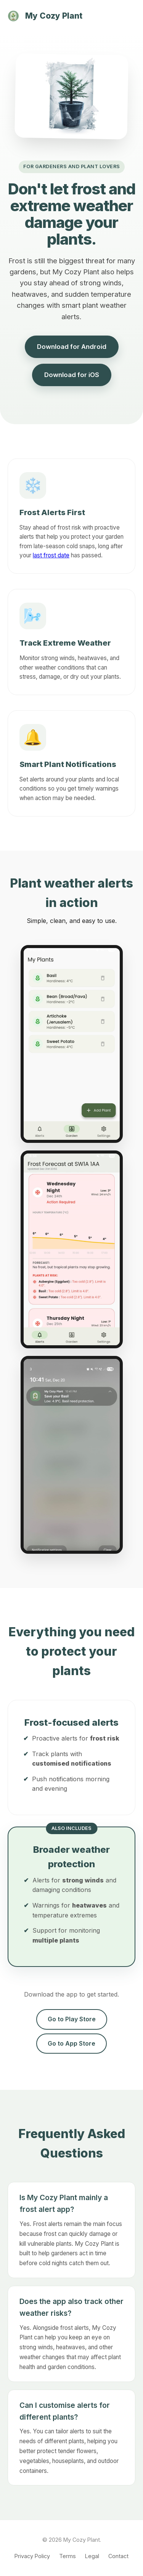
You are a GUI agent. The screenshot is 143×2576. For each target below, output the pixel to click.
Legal (92, 2556)
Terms (67, 2556)
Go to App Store (71, 2043)
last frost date (51, 555)
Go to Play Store (72, 2019)
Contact (118, 2556)
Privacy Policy (32, 2556)
